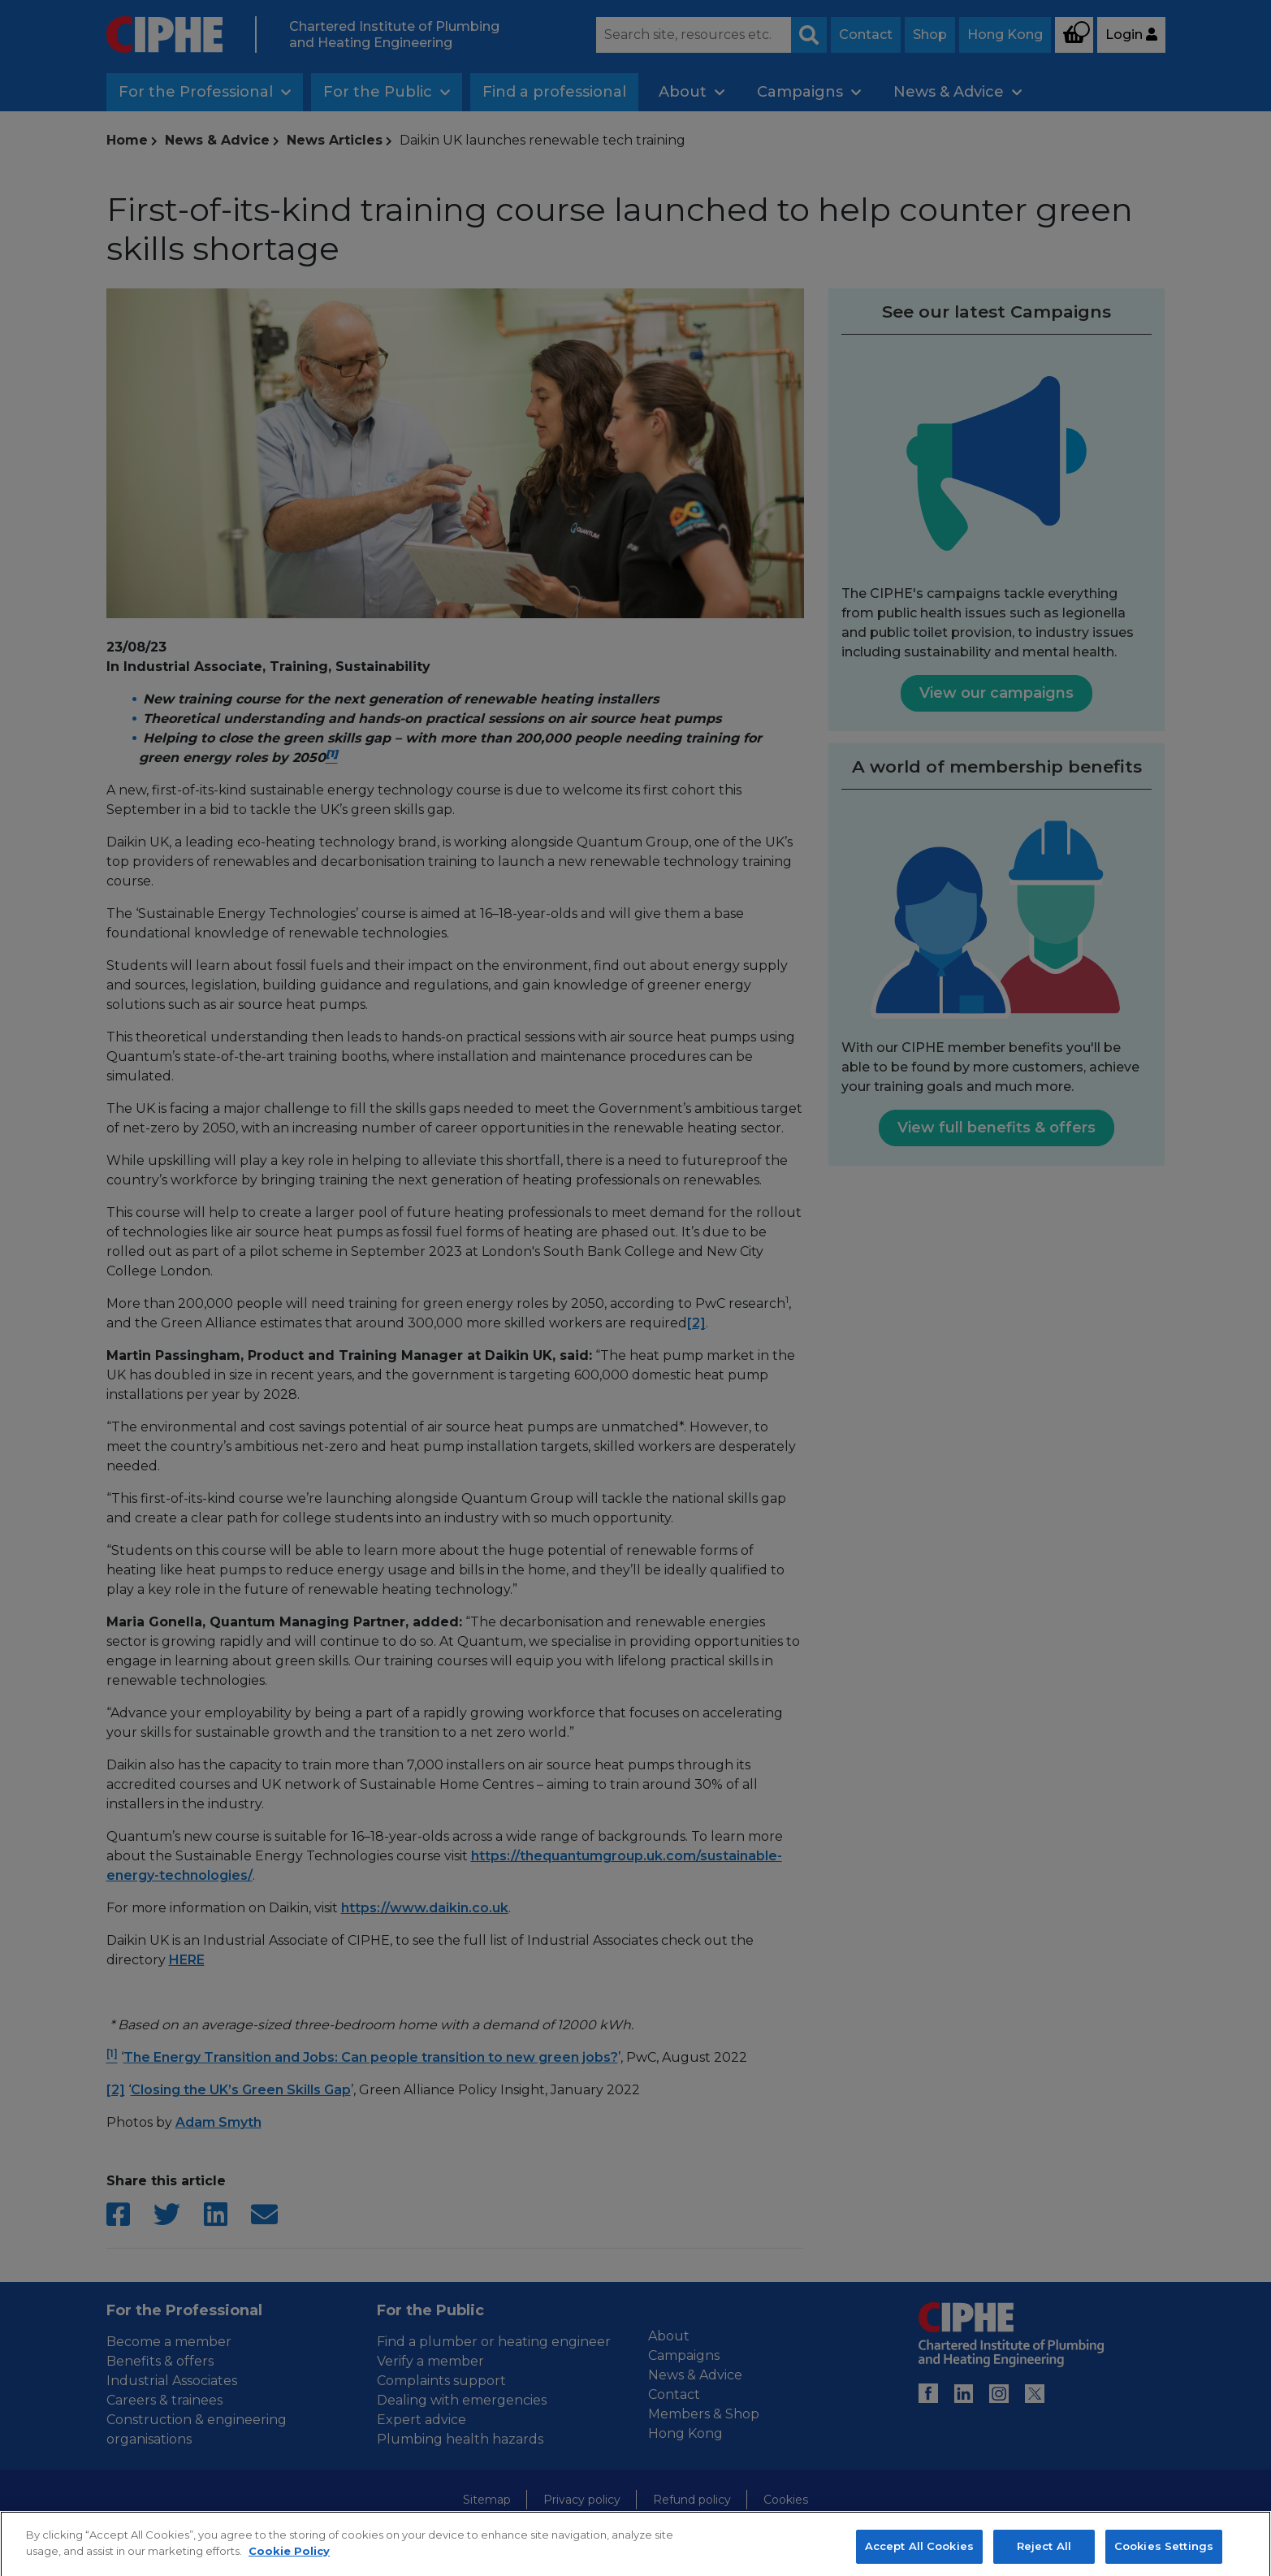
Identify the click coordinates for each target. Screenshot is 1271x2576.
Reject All (1044, 2557)
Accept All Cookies (919, 2557)
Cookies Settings (1163, 2557)
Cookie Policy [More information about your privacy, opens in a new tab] (289, 2561)
